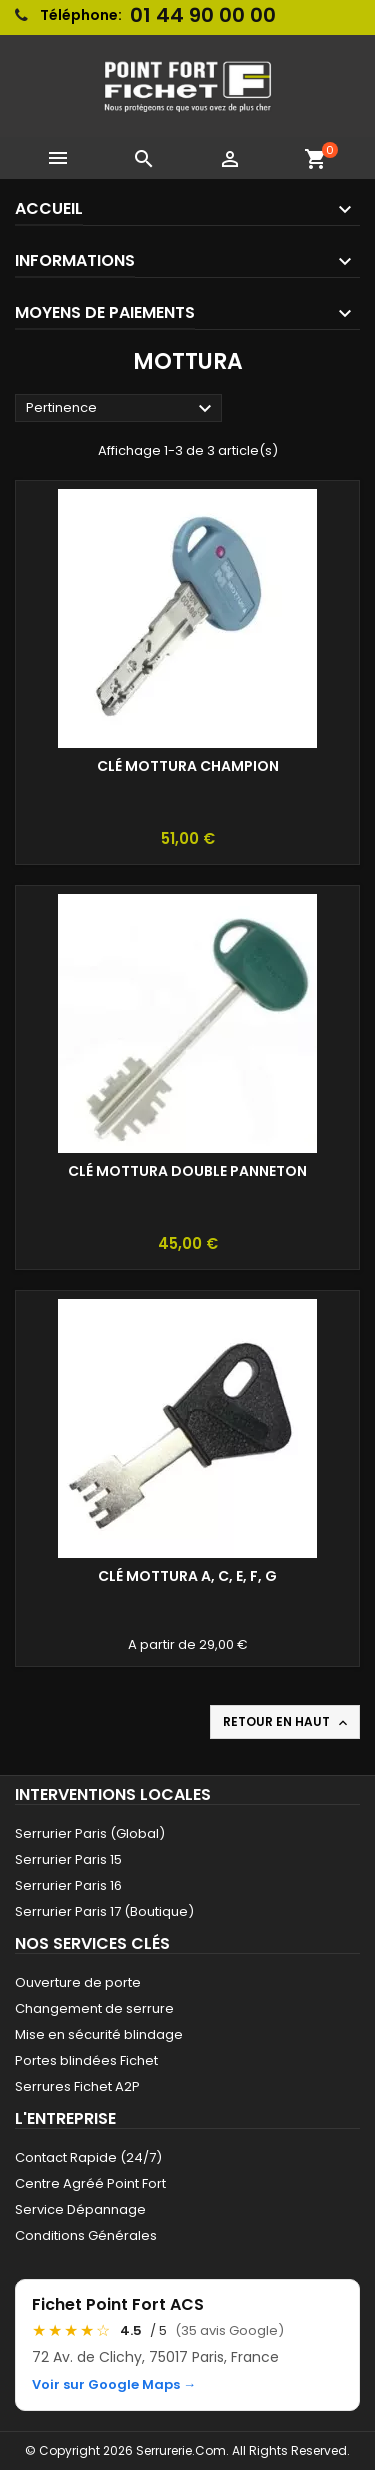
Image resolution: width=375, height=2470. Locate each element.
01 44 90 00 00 (203, 15)
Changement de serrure (94, 2008)
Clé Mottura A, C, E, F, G (187, 1576)
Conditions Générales (86, 2235)
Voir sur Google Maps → (114, 2385)
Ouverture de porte (78, 1982)
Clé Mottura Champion (188, 766)
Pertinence (121, 409)
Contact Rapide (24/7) (88, 2157)
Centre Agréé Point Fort (90, 2183)
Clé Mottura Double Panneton (187, 1171)
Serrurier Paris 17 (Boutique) (104, 1911)
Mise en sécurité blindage (99, 2034)
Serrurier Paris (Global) (90, 1833)
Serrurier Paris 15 (68, 1859)
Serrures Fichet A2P (77, 2086)
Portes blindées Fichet (86, 2060)
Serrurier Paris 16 (68, 1885)
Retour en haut (287, 1722)
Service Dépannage (80, 2209)
